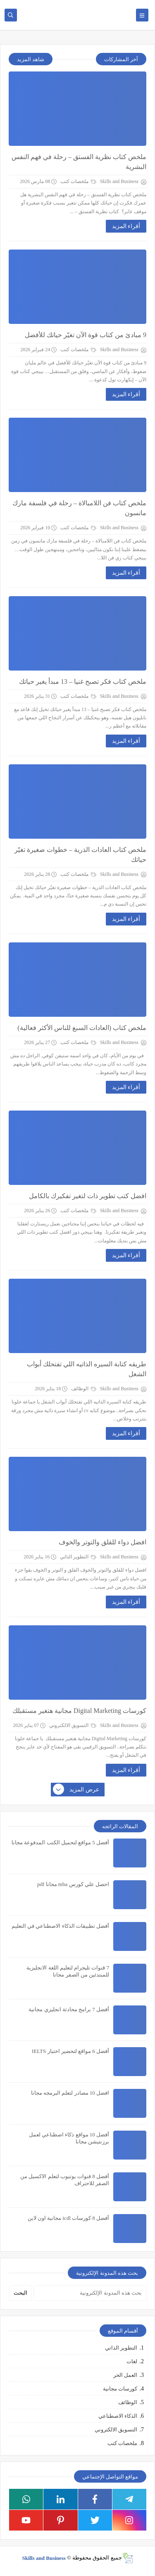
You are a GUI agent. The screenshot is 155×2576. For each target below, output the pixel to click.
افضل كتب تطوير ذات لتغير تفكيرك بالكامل (87, 1195)
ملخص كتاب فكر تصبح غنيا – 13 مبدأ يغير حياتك (82, 681)
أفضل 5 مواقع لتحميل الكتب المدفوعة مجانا (60, 1842)
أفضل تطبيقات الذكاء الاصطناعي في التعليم (60, 1926)
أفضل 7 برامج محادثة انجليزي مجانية (69, 2009)
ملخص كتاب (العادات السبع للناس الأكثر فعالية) (81, 1027)
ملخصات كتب (78, 181)
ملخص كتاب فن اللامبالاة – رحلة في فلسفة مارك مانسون (79, 508)
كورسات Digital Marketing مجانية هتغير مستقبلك (79, 1710)
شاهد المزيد (30, 59)
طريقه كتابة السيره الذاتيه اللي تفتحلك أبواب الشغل (86, 1369)
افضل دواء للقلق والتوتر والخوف (102, 1542)
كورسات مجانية (120, 2389)
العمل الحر (125, 2375)
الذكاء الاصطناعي (117, 2416)
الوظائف (83, 1388)
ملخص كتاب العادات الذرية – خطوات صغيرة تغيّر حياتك (80, 854)
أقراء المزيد (126, 226)
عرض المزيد (76, 1789)
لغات (131, 2361)
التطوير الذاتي (78, 1557)
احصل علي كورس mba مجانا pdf (73, 1884)
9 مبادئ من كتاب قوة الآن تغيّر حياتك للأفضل (85, 334)
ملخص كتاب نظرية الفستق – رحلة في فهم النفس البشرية (79, 161)
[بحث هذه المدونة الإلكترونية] (89, 2293)
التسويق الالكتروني (72, 1725)
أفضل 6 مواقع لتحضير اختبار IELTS (70, 2051)
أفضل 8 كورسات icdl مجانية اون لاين (69, 2218)
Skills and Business (44, 2558)
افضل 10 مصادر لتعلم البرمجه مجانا (70, 2093)
